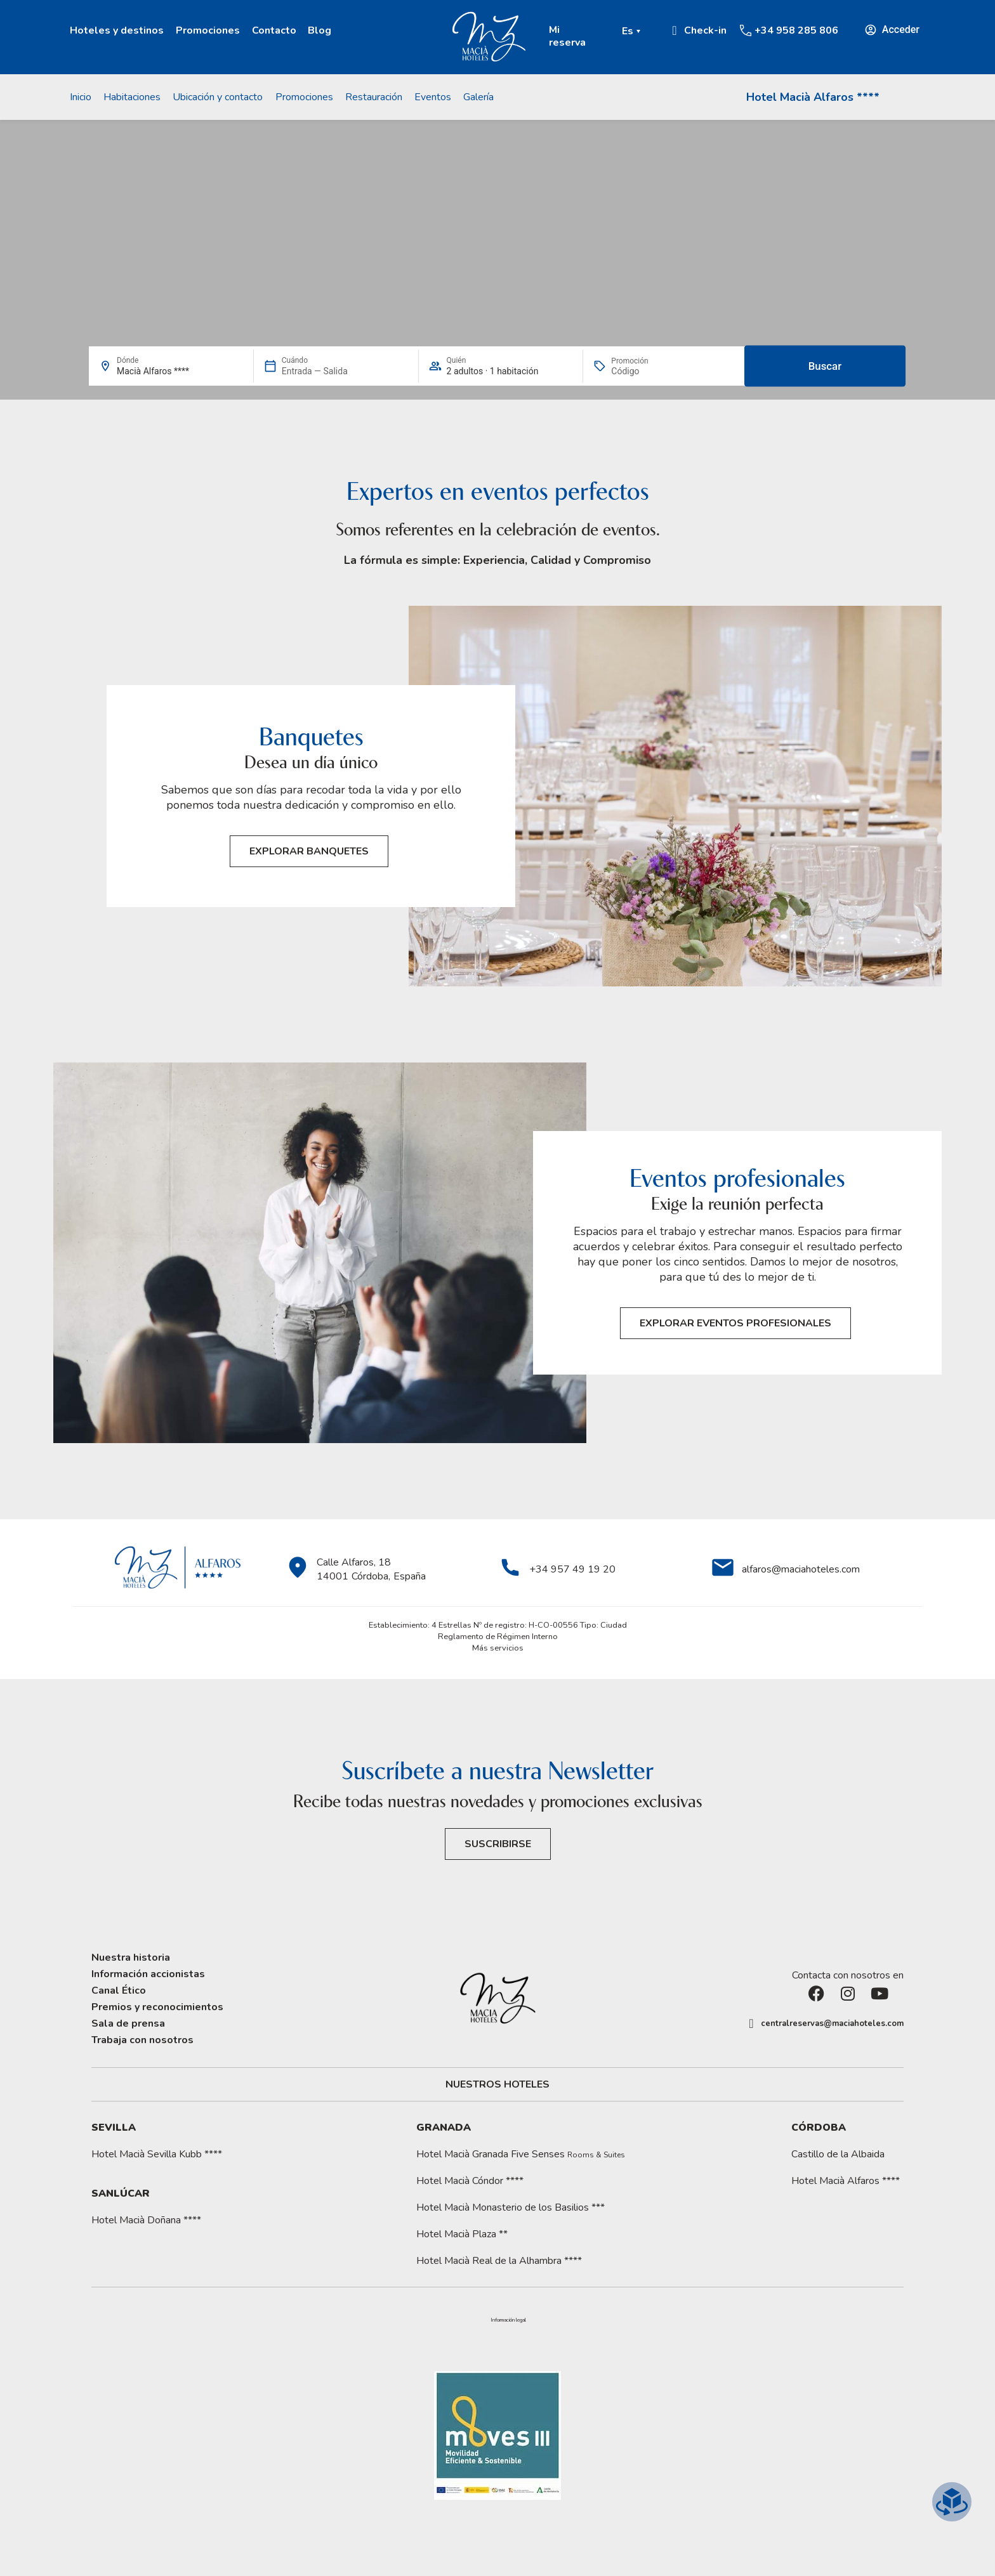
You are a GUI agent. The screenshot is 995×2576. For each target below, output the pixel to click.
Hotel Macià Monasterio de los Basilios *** (510, 2207)
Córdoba (818, 2128)
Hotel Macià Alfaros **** (813, 97)
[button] (508, 2320)
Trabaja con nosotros (142, 2040)
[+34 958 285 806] (745, 30)
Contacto (274, 30)
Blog (319, 30)
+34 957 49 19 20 (572, 1569)
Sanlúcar (120, 2193)
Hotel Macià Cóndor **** (470, 2181)
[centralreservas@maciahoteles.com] (751, 2023)
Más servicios (498, 1648)
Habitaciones (132, 97)
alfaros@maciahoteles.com (801, 1569)
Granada (443, 2128)
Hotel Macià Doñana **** (146, 2220)
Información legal (508, 2320)
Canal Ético (118, 1990)
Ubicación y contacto (218, 97)
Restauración (373, 97)
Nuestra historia (130, 1958)
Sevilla (113, 2128)
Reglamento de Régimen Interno (498, 1636)
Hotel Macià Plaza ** (462, 2234)
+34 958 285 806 (796, 30)
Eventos (432, 97)
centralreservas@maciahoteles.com (832, 2023)
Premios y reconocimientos (157, 2007)
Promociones (208, 30)
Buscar (824, 366)
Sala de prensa (128, 2023)
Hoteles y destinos (117, 30)
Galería (478, 97)
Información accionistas (148, 1974)
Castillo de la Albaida (838, 2154)
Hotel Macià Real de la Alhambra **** (499, 2261)
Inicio (80, 97)
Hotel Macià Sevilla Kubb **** (156, 2154)
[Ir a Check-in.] (674, 30)
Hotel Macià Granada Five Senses (520, 2154)
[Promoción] (641, 371)
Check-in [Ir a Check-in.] (705, 30)
